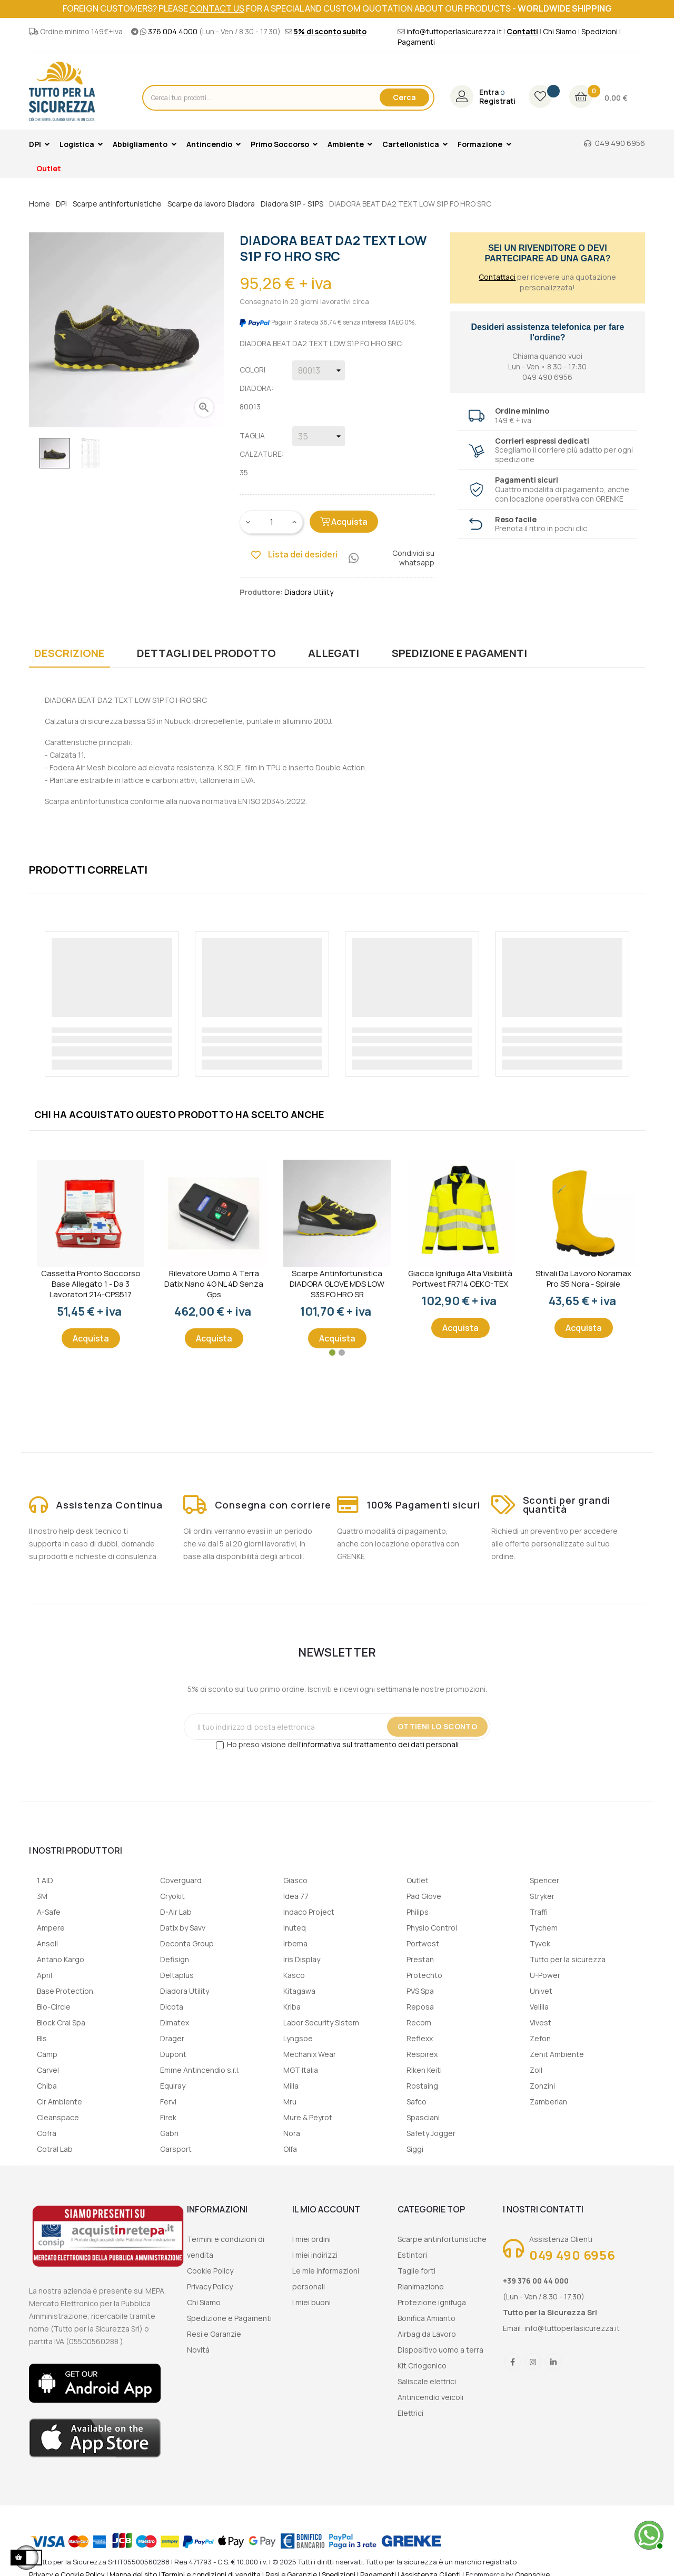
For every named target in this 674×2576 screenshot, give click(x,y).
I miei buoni (311, 2302)
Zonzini (542, 2086)
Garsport (176, 2149)
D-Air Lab (176, 1912)
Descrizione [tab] (69, 653)
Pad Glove (424, 1896)
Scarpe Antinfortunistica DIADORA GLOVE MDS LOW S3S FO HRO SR (337, 1284)
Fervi (168, 2102)
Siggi (415, 2149)
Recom (419, 2022)
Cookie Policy (210, 2271)
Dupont (173, 2054)
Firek (168, 2117)
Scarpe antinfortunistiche (442, 2239)
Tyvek (540, 1943)
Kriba (292, 2007)
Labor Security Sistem (321, 2022)
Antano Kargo (60, 1959)
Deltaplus (177, 1975)
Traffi (539, 1912)
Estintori (412, 2255)
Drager (172, 2038)
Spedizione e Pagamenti (229, 2318)
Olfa (290, 2149)
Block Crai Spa (61, 2022)
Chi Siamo (560, 31)
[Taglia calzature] (318, 436)
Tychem (544, 1928)
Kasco (294, 1975)
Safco (417, 2102)
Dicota (171, 2007)
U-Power (545, 1975)
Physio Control (432, 1928)
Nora (291, 2133)
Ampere (51, 1928)
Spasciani (423, 2117)
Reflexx (420, 2038)
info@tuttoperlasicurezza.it (454, 31)
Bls (42, 2038)
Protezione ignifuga (432, 2302)
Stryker (542, 1896)
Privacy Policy (210, 2286)
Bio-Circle (54, 2007)
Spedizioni (599, 31)
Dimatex (174, 2022)
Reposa (420, 2007)
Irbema (295, 1943)
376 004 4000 (172, 31)
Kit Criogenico (422, 2365)
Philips (418, 1912)
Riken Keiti (424, 2070)
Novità (198, 2350)
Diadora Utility (184, 1991)
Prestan (420, 1959)
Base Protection (65, 1991)
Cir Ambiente (59, 2102)
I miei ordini (311, 2239)
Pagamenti (416, 42)
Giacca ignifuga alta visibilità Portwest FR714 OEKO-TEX (460, 1278)
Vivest (540, 2022)
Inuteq (294, 1928)
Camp (47, 2054)
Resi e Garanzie (214, 2334)
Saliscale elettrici (427, 2381)
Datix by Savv (182, 1928)
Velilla (539, 2007)
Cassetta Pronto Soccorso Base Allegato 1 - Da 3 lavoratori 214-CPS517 (91, 1284)
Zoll (536, 2070)
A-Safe (49, 1912)
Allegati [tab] (333, 653)
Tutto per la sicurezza (568, 1959)
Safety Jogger (431, 2133)
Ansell (47, 1943)
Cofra (46, 2133)
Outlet (418, 1880)
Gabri (169, 2133)
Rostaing (422, 2086)
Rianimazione (421, 2286)
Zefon (540, 2038)
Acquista (344, 521)
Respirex (422, 2054)
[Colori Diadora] (318, 370)
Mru (289, 2102)
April (44, 1975)
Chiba (47, 2086)
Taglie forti (416, 2271)
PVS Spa (420, 1991)
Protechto (424, 1975)
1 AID (45, 1880)
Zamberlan (548, 2102)
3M (42, 1896)
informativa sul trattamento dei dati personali (380, 1744)
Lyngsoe (298, 2038)
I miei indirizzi (315, 2255)
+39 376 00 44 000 (536, 2281)
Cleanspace (58, 2117)
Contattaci (497, 277)
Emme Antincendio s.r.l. (200, 2070)
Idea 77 (296, 1896)
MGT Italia (300, 2070)
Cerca (404, 97)
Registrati (497, 101)
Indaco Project (308, 1912)
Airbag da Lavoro (427, 2334)
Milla (291, 2086)
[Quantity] (272, 522)
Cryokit (172, 1896)
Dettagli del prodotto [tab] (206, 653)
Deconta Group (187, 1943)
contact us (217, 8)
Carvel (48, 2070)
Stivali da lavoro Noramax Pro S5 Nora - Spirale (583, 1278)
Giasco (295, 1880)
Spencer (544, 1880)
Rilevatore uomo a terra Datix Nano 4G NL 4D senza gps (213, 1284)
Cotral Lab (55, 2149)
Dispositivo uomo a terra (440, 2350)
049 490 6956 (620, 143)
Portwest (423, 1943)
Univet (541, 1991)
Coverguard (181, 1880)
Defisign (174, 1959)
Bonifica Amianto (426, 2318)
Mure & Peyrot (307, 2117)
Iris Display (301, 1959)
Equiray (172, 2086)
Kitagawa (299, 1991)
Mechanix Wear (309, 2054)
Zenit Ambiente (557, 2054)
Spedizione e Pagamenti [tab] (459, 653)
